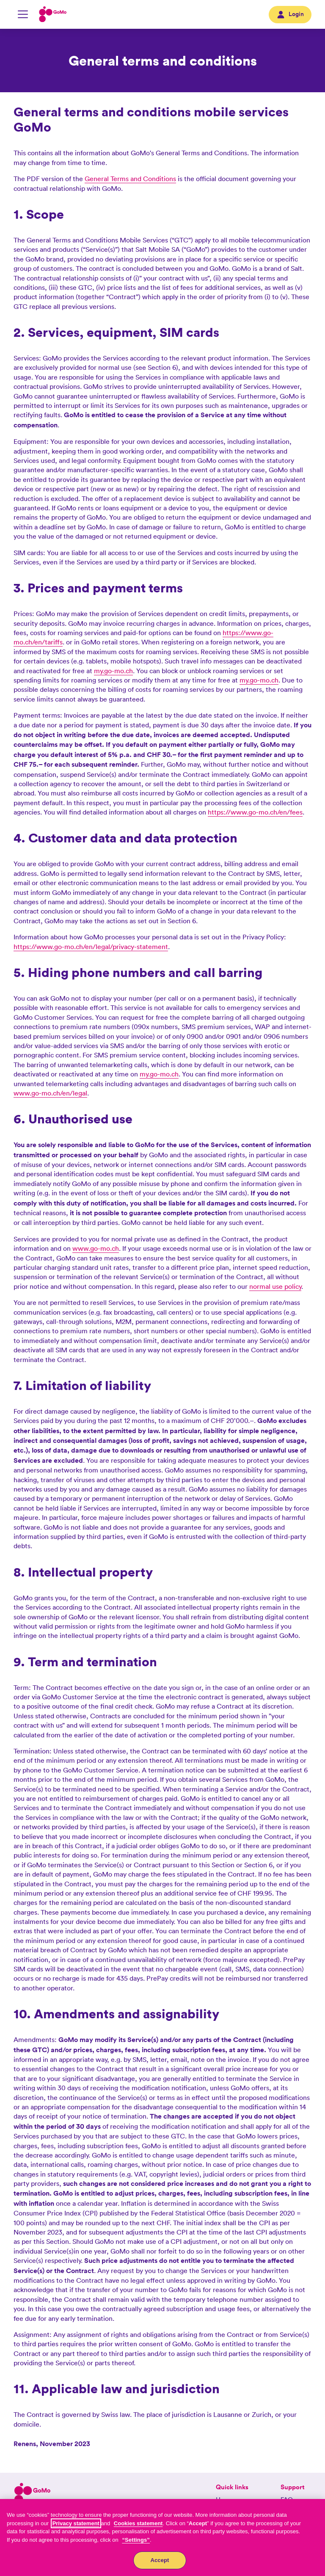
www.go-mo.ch (95, 1248)
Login (290, 14)
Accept (159, 2560)
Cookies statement (138, 2523)
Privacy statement (75, 2523)
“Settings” (136, 2540)
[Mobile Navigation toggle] (23, 14)
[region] (162, 2537)
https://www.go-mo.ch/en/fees (255, 812)
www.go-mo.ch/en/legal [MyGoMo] (50, 1093)
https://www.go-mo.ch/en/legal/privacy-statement (91, 946)
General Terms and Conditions (130, 178)
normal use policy (275, 1286)
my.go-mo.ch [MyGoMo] (113, 670)
